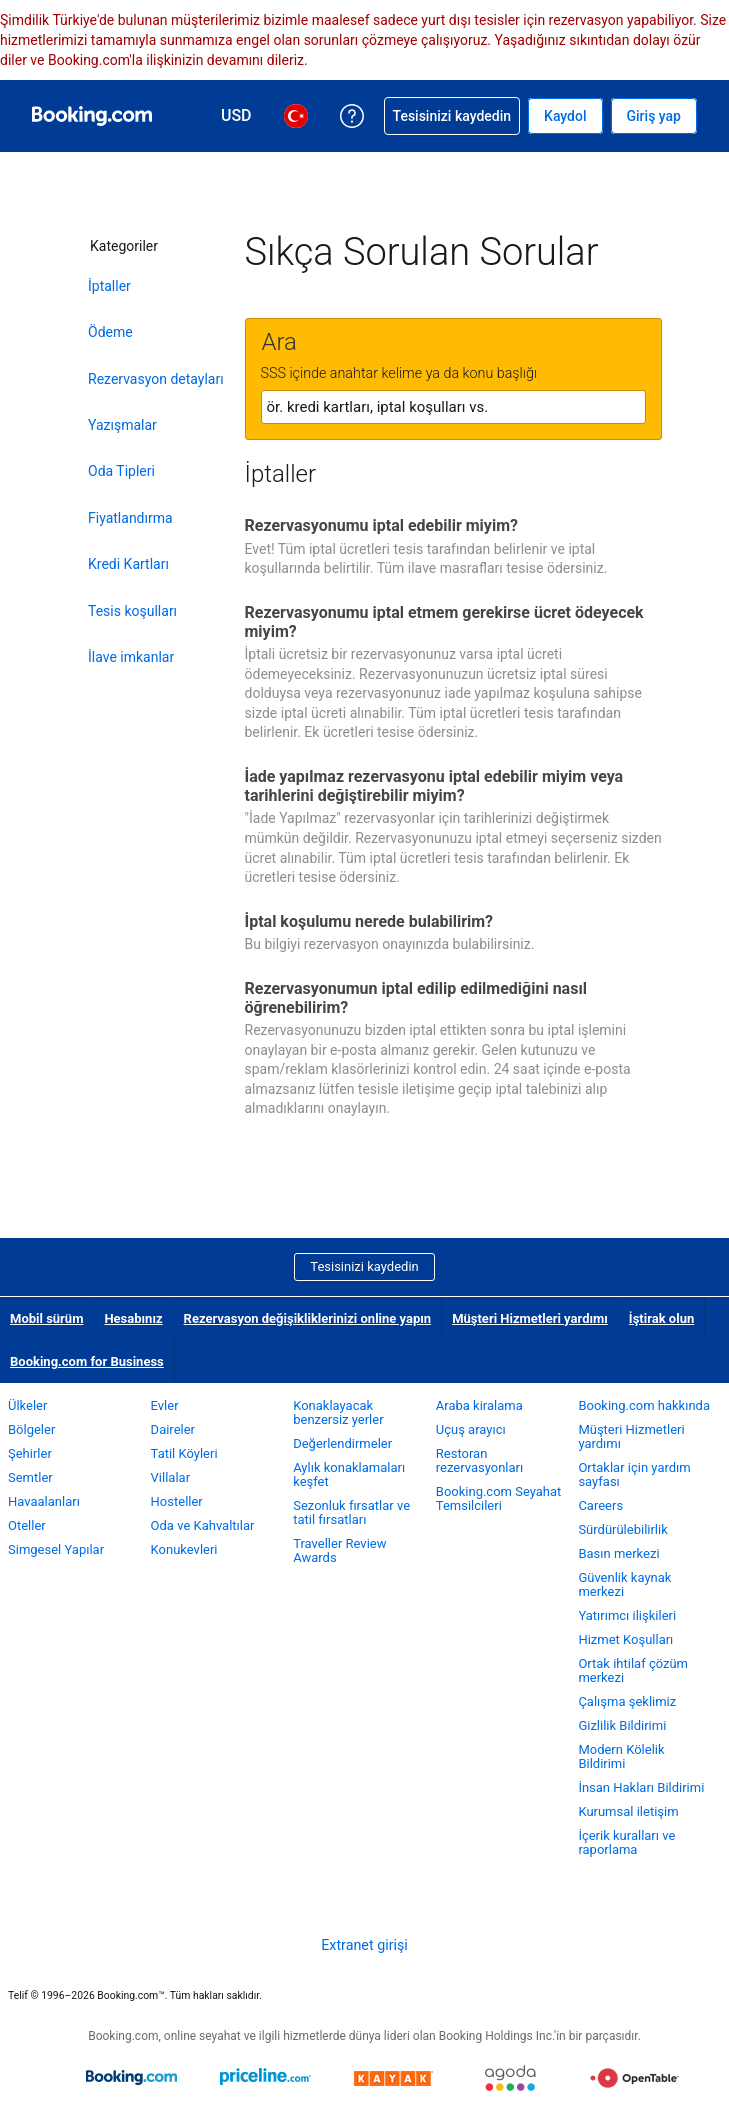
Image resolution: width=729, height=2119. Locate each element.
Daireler (173, 1429)
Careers (600, 1505)
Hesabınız (133, 1318)
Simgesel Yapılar (56, 1549)
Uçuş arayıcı (471, 1429)
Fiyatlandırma (130, 518)
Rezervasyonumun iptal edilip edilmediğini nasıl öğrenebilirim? (416, 998)
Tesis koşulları (132, 611)
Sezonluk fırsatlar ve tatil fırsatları (351, 1512)
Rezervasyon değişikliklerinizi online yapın (308, 1318)
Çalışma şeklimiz (627, 1701)
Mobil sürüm (46, 1318)
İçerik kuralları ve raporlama (626, 1842)
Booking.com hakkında (644, 1405)
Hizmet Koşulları (625, 1639)
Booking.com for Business (87, 1361)
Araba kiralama (479, 1405)
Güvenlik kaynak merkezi (624, 1584)
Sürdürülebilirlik (622, 1529)
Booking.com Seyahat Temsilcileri (499, 1498)
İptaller (109, 286)
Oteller (27, 1525)
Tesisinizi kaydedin (364, 1266)
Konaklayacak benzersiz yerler (338, 1412)
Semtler (30, 1477)
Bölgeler (31, 1429)
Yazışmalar (122, 425)
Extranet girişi (364, 1945)
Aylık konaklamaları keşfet (349, 1474)
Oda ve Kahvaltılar (203, 1525)
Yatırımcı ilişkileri (627, 1615)
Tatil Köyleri (184, 1453)
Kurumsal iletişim (628, 1811)
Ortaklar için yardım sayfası (634, 1474)
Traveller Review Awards (339, 1550)
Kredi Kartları (128, 564)
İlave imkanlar (131, 657)
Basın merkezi (618, 1553)
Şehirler (30, 1453)
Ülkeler (27, 1405)
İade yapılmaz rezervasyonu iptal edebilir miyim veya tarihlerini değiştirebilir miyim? (434, 786)
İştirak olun (661, 1318)
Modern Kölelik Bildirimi (621, 1756)
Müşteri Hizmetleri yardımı (530, 1318)
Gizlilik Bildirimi (622, 1725)
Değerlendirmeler (342, 1443)
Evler (165, 1405)
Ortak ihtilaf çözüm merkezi (633, 1670)
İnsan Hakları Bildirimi (641, 1787)
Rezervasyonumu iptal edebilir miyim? (381, 525)
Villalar (170, 1477)
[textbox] (453, 407)
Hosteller (177, 1501)
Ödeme (110, 332)
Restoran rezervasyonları (479, 1460)
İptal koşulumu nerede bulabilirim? (369, 921)
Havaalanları (44, 1501)
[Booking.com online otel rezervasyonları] (92, 116)
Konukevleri (184, 1549)
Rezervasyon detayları (156, 379)
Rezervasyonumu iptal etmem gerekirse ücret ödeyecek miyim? (444, 622)
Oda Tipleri (121, 471)
